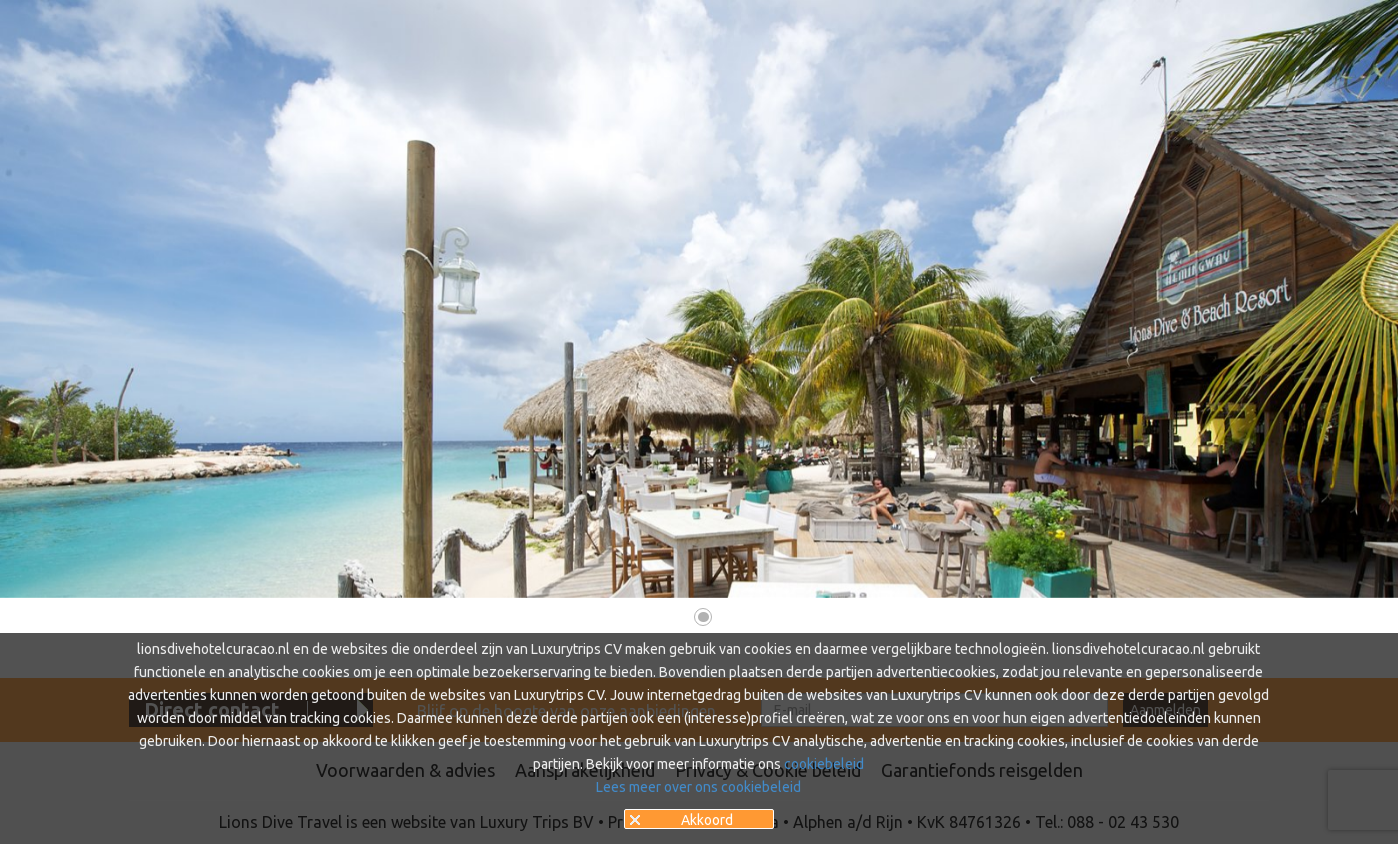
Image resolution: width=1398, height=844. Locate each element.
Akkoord (707, 820)
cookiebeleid (824, 764)
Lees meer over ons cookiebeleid (698, 787)
